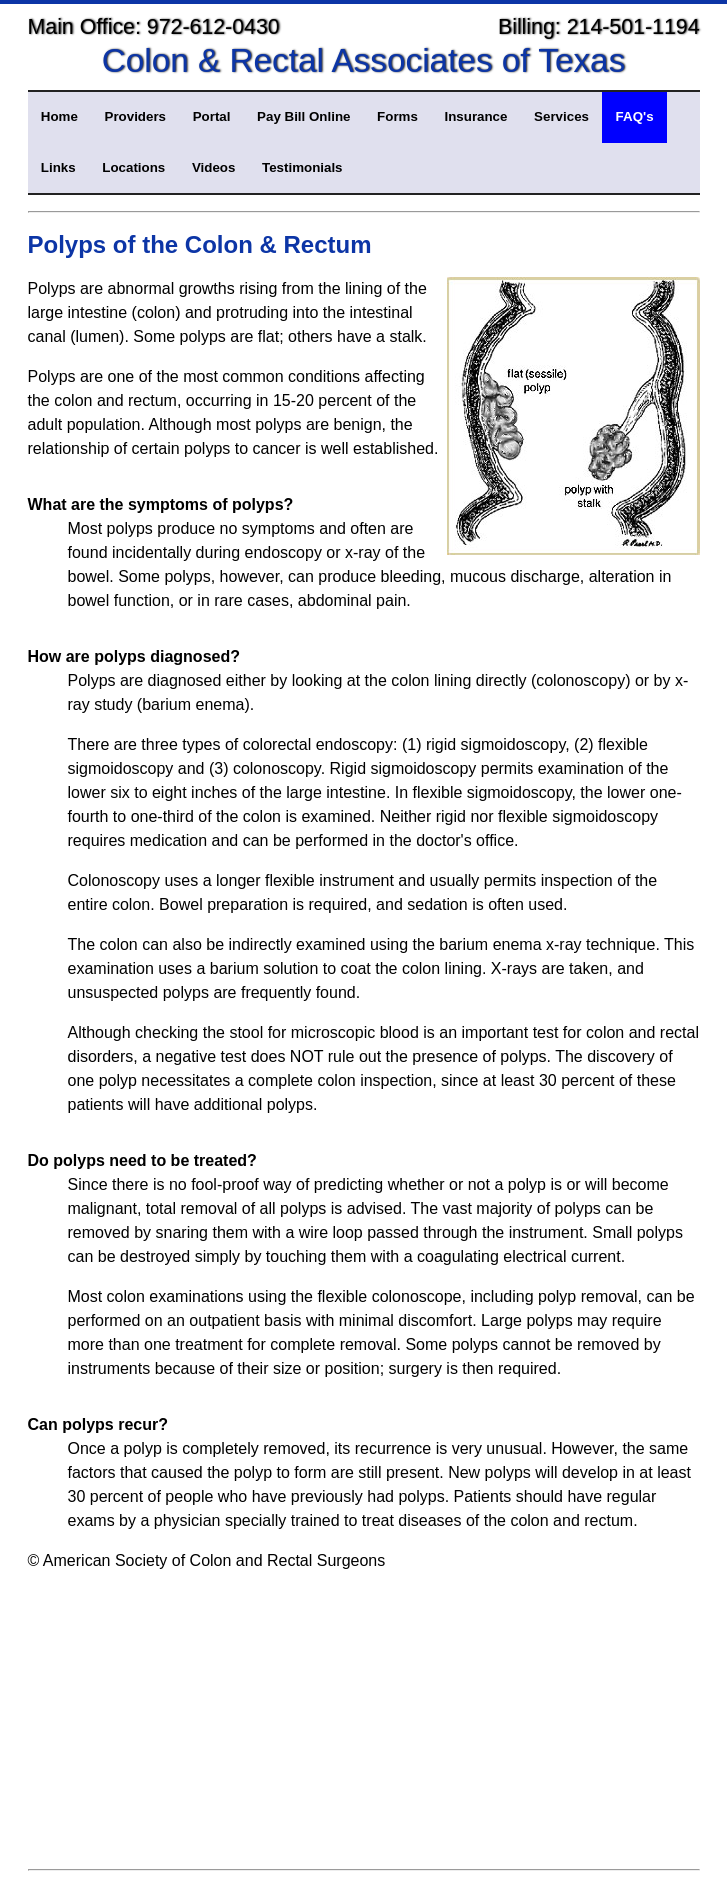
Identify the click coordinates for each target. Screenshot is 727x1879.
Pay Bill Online (303, 116)
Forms (397, 116)
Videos (213, 167)
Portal (212, 116)
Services (561, 116)
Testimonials (302, 167)
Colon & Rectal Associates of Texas (364, 60)
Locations (133, 167)
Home (59, 116)
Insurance (475, 116)
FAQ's (635, 116)
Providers (136, 116)
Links (58, 167)
